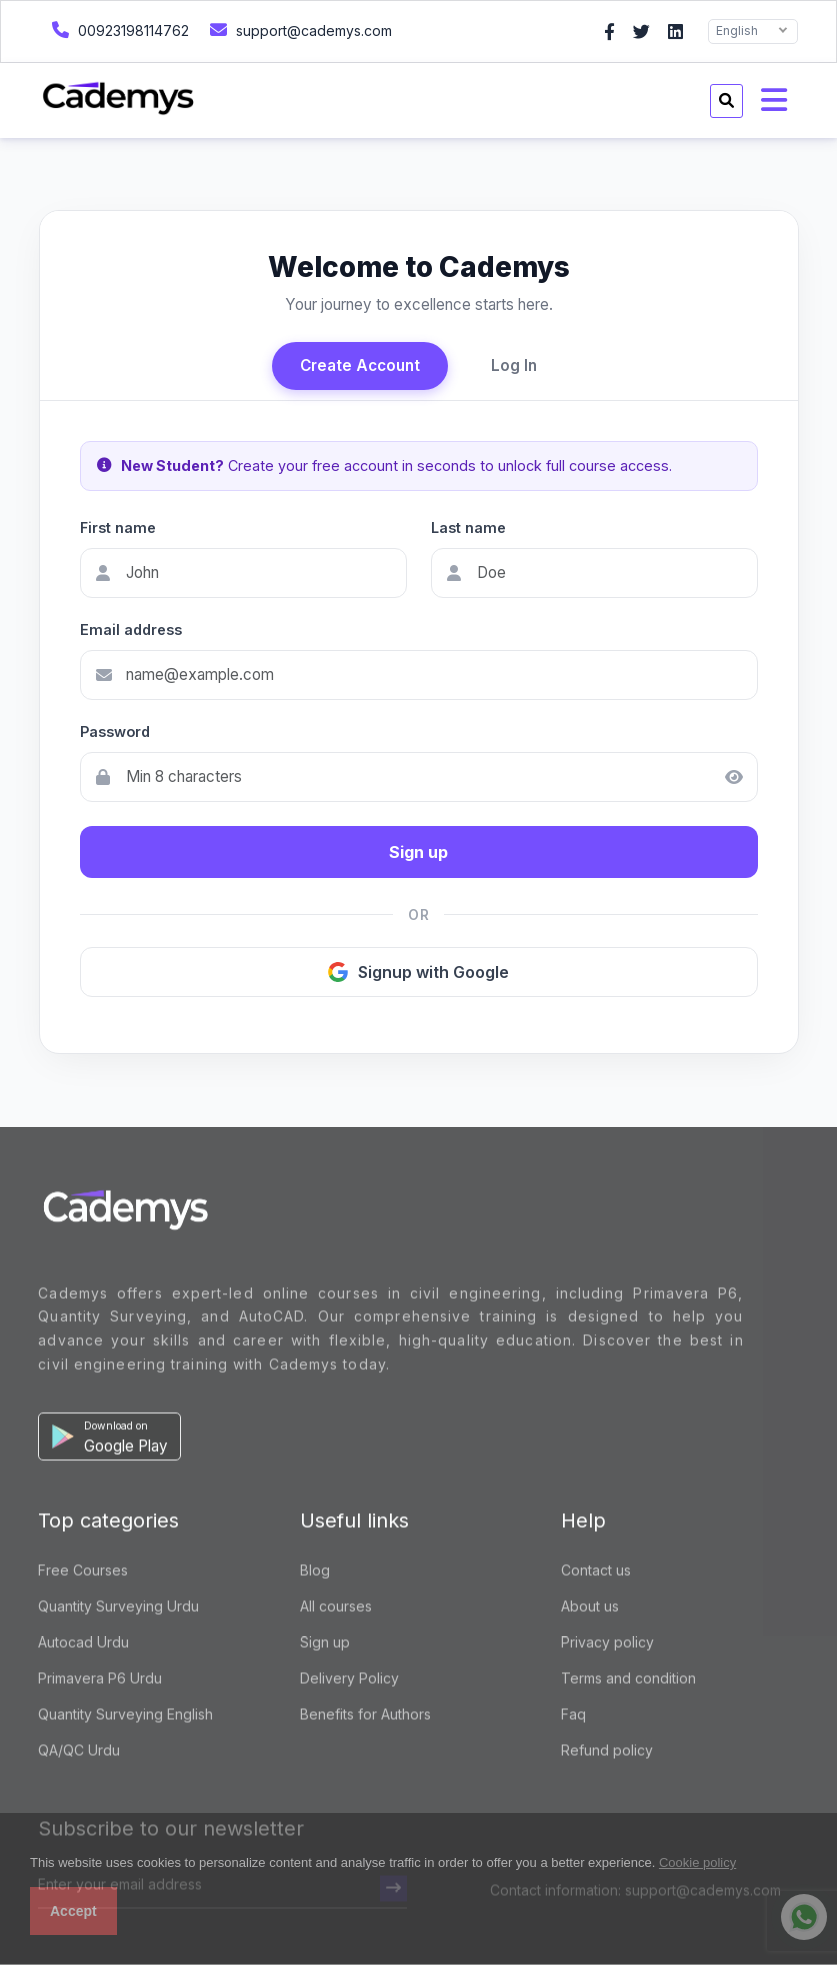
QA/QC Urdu (79, 1752)
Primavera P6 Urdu (100, 1680)
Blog (315, 1572)
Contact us (596, 1572)
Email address (131, 629)
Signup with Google (418, 972)
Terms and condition (628, 1680)
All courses (336, 1608)
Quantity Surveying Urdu (118, 1608)
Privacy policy (607, 1644)
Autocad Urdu (83, 1644)
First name (118, 527)
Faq (573, 1716)
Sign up (418, 852)
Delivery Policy (349, 1680)
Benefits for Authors (365, 1716)
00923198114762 (118, 29)
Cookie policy (697, 1862)
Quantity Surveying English (125, 1716)
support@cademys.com (298, 29)
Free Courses (83, 1572)
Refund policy (607, 1752)
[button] (109, 1439)
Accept (73, 1911)
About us (590, 1608)
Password (115, 731)
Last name (468, 527)
